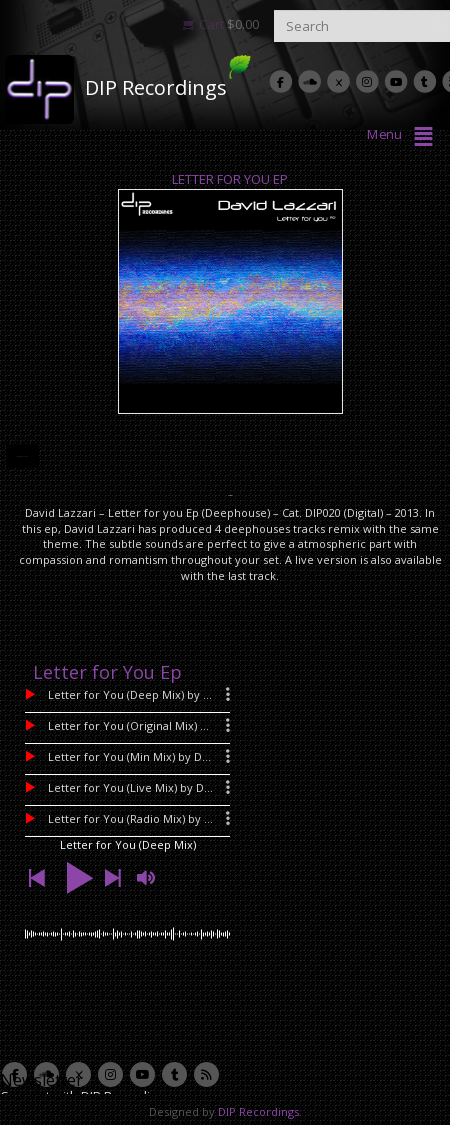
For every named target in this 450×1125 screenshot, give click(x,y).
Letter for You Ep (230, 179)
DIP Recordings (156, 87)
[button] (36, 878)
